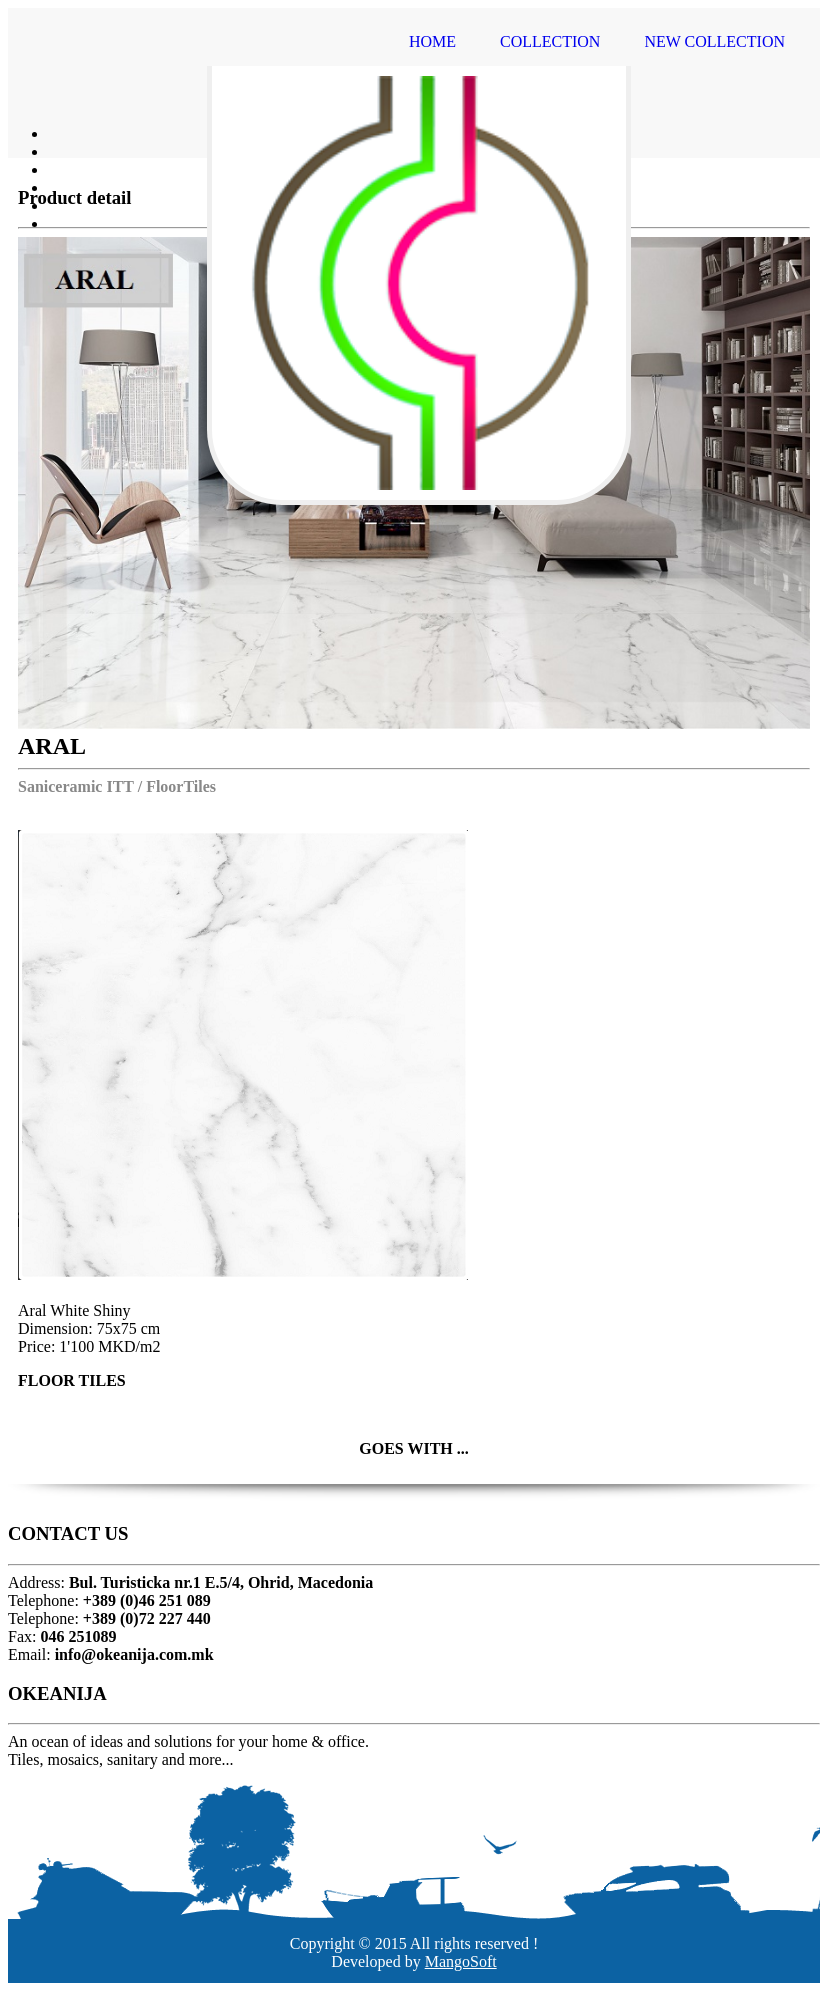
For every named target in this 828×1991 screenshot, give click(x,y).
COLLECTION (550, 41)
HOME (432, 41)
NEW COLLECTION (714, 41)
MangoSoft (461, 1961)
